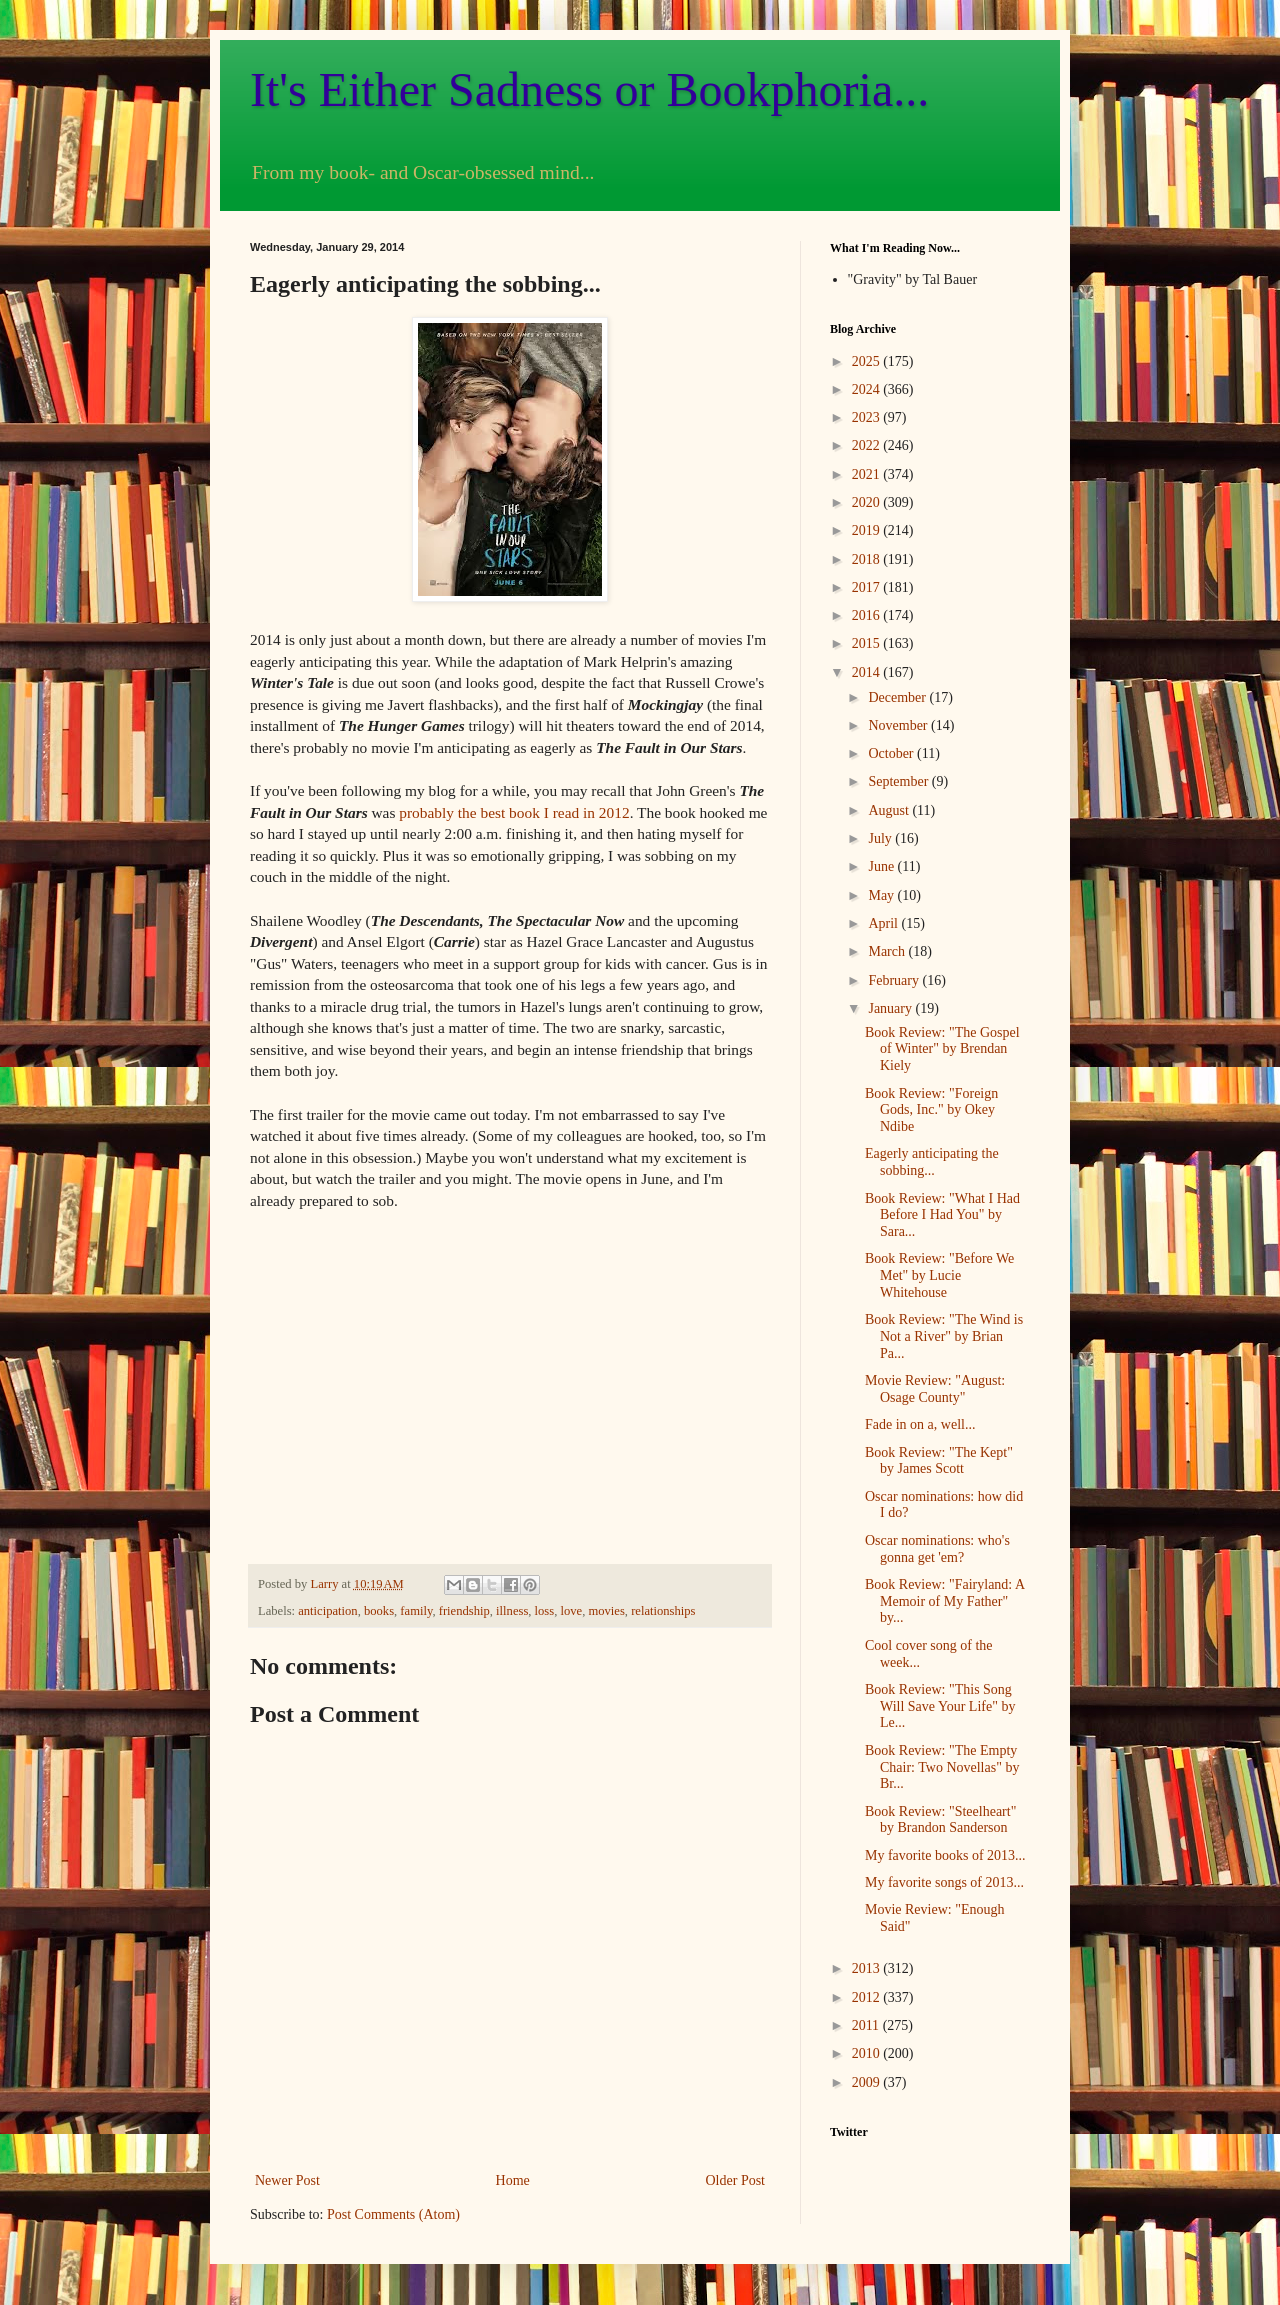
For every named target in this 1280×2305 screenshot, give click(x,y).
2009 (868, 2082)
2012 (868, 1997)
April (884, 923)
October (892, 753)
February (895, 980)
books (379, 1611)
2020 (868, 502)
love (571, 1611)
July (881, 838)
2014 (868, 672)
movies (606, 1611)
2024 (868, 389)
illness (512, 1611)
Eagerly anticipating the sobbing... (932, 1162)
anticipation (327, 1611)
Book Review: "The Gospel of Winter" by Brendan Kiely (942, 1049)
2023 (868, 417)
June (882, 866)
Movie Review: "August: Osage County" (935, 1389)
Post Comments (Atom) (393, 2214)
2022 (868, 445)
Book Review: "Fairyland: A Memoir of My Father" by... (944, 1601)
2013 (868, 1968)
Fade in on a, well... (920, 1424)
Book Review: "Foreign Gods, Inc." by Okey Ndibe (931, 1110)
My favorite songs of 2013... (944, 1882)
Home (513, 2180)
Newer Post (287, 2180)
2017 (868, 587)
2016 (868, 615)
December (898, 697)
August (890, 810)
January (891, 1008)
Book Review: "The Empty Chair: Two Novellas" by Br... (942, 1767)
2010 (868, 2053)
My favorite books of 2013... (945, 1855)
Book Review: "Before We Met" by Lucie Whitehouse (939, 1275)
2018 (868, 559)
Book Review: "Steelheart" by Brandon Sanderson (940, 1820)
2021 (868, 474)
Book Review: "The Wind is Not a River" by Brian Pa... (944, 1336)
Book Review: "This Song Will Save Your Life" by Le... (940, 1706)
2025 (868, 361)
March (888, 951)
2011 (867, 2025)
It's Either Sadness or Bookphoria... (589, 89)
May (882, 895)
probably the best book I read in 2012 (514, 812)
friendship (464, 1611)
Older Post (736, 2180)
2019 (868, 530)
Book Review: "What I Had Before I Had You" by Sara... (942, 1215)
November (899, 725)
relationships (663, 1611)
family (416, 1611)
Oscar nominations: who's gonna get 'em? (937, 1549)
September (899, 781)
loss (545, 1611)
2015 (868, 643)
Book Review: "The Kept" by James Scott (939, 1461)
